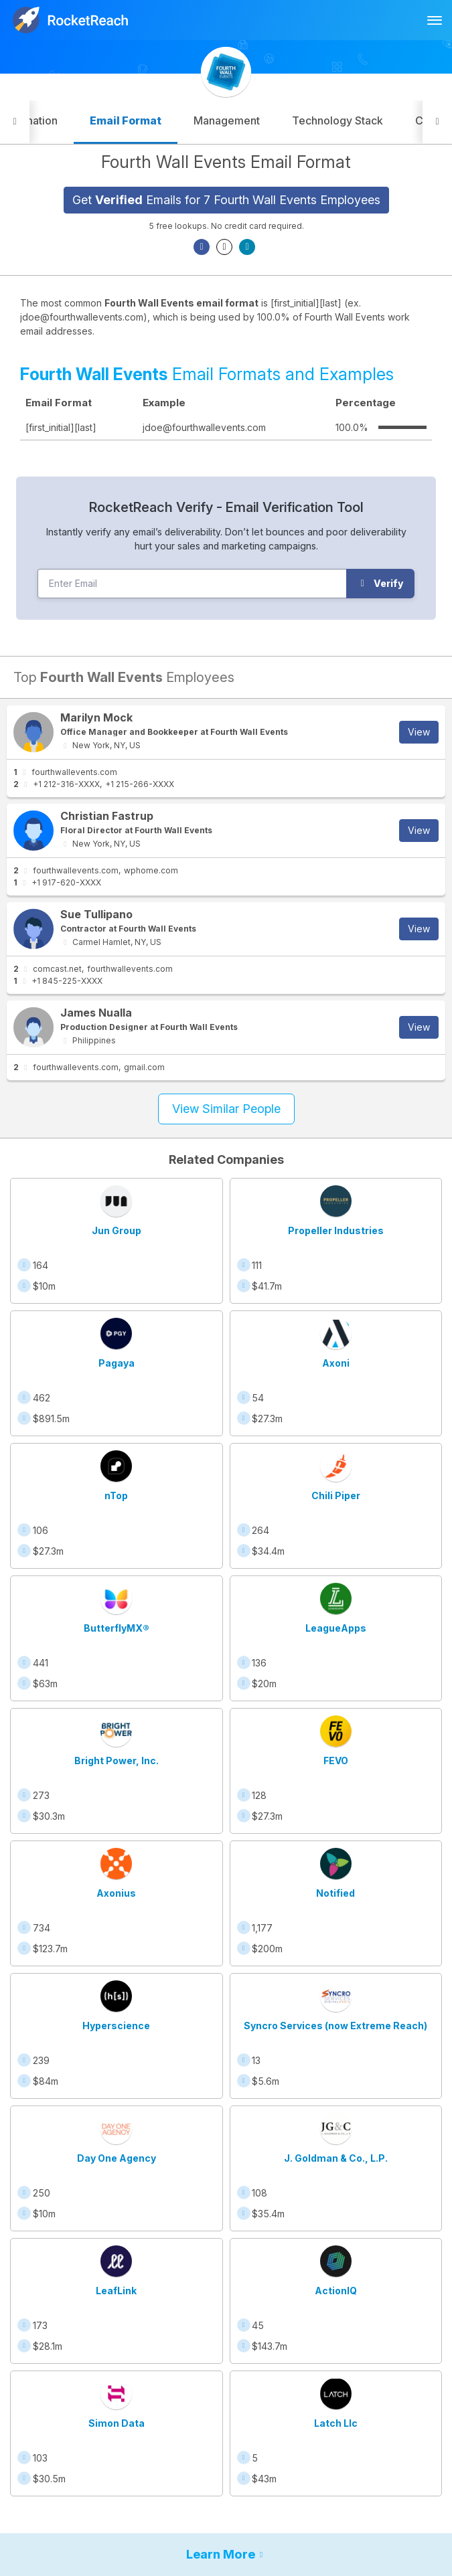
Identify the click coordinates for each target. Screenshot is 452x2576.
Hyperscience (116, 2025)
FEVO (335, 1760)
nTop (116, 1495)
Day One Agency (116, 2158)
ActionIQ (336, 2290)
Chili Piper (335, 1495)
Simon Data (116, 2423)
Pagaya (116, 1363)
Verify (380, 583)
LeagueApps (335, 1628)
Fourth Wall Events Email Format (226, 162)
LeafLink (116, 2290)
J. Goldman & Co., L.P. (336, 2158)
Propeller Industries (336, 1230)
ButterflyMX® (116, 1628)
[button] (14, 122)
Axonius (116, 1893)
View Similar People (226, 1109)
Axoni (336, 1363)
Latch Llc (336, 2423)
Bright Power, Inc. (116, 1760)
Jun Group (116, 1230)
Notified (335, 1893)
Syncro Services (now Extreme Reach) (335, 2025)
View (419, 732)
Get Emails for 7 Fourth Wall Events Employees (226, 200)
